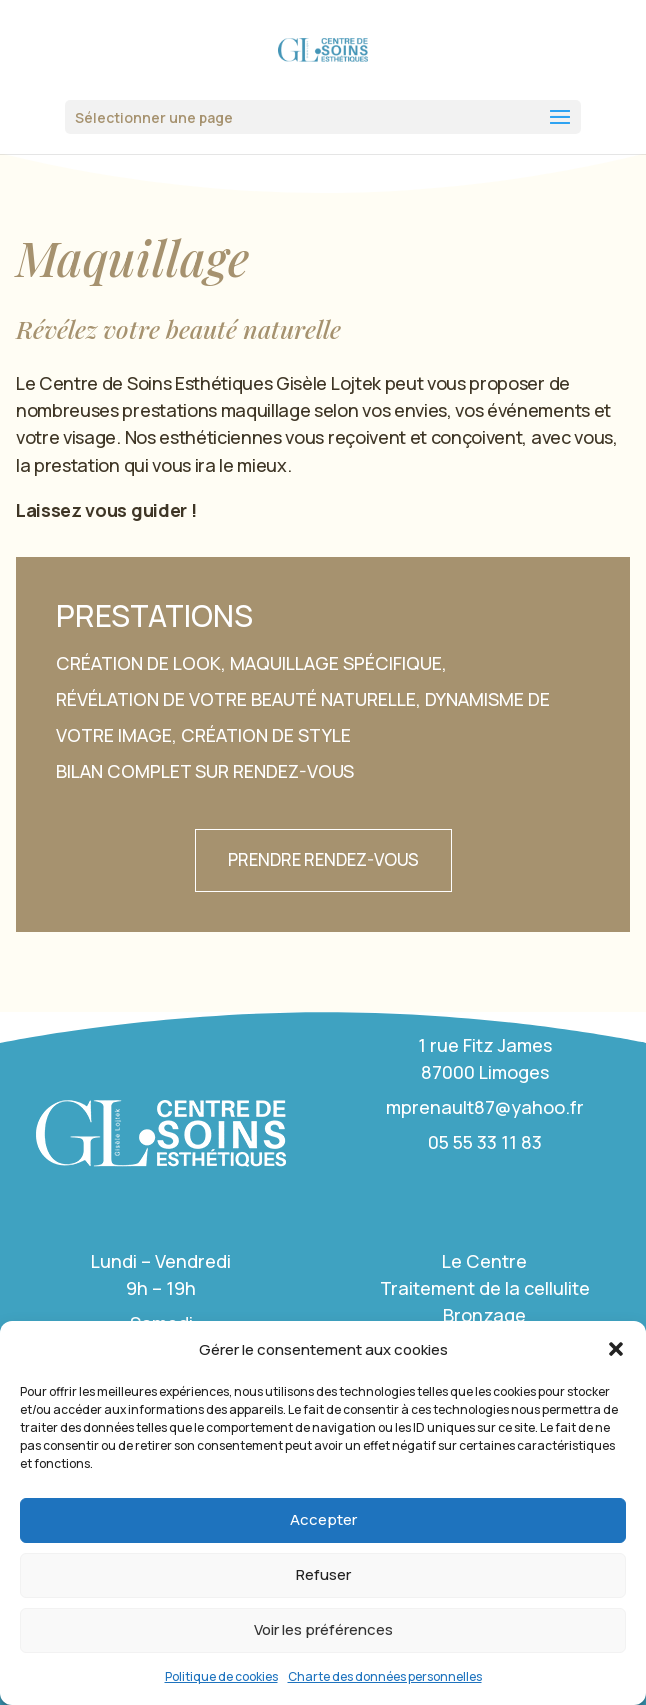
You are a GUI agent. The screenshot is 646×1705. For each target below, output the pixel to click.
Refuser (323, 1574)
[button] (616, 1349)
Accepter (323, 1519)
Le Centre (484, 1261)
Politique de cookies (221, 1676)
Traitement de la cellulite (485, 1288)
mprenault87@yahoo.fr (485, 1107)
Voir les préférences (323, 1629)
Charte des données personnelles (385, 1676)
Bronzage (484, 1315)
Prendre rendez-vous (323, 859)
